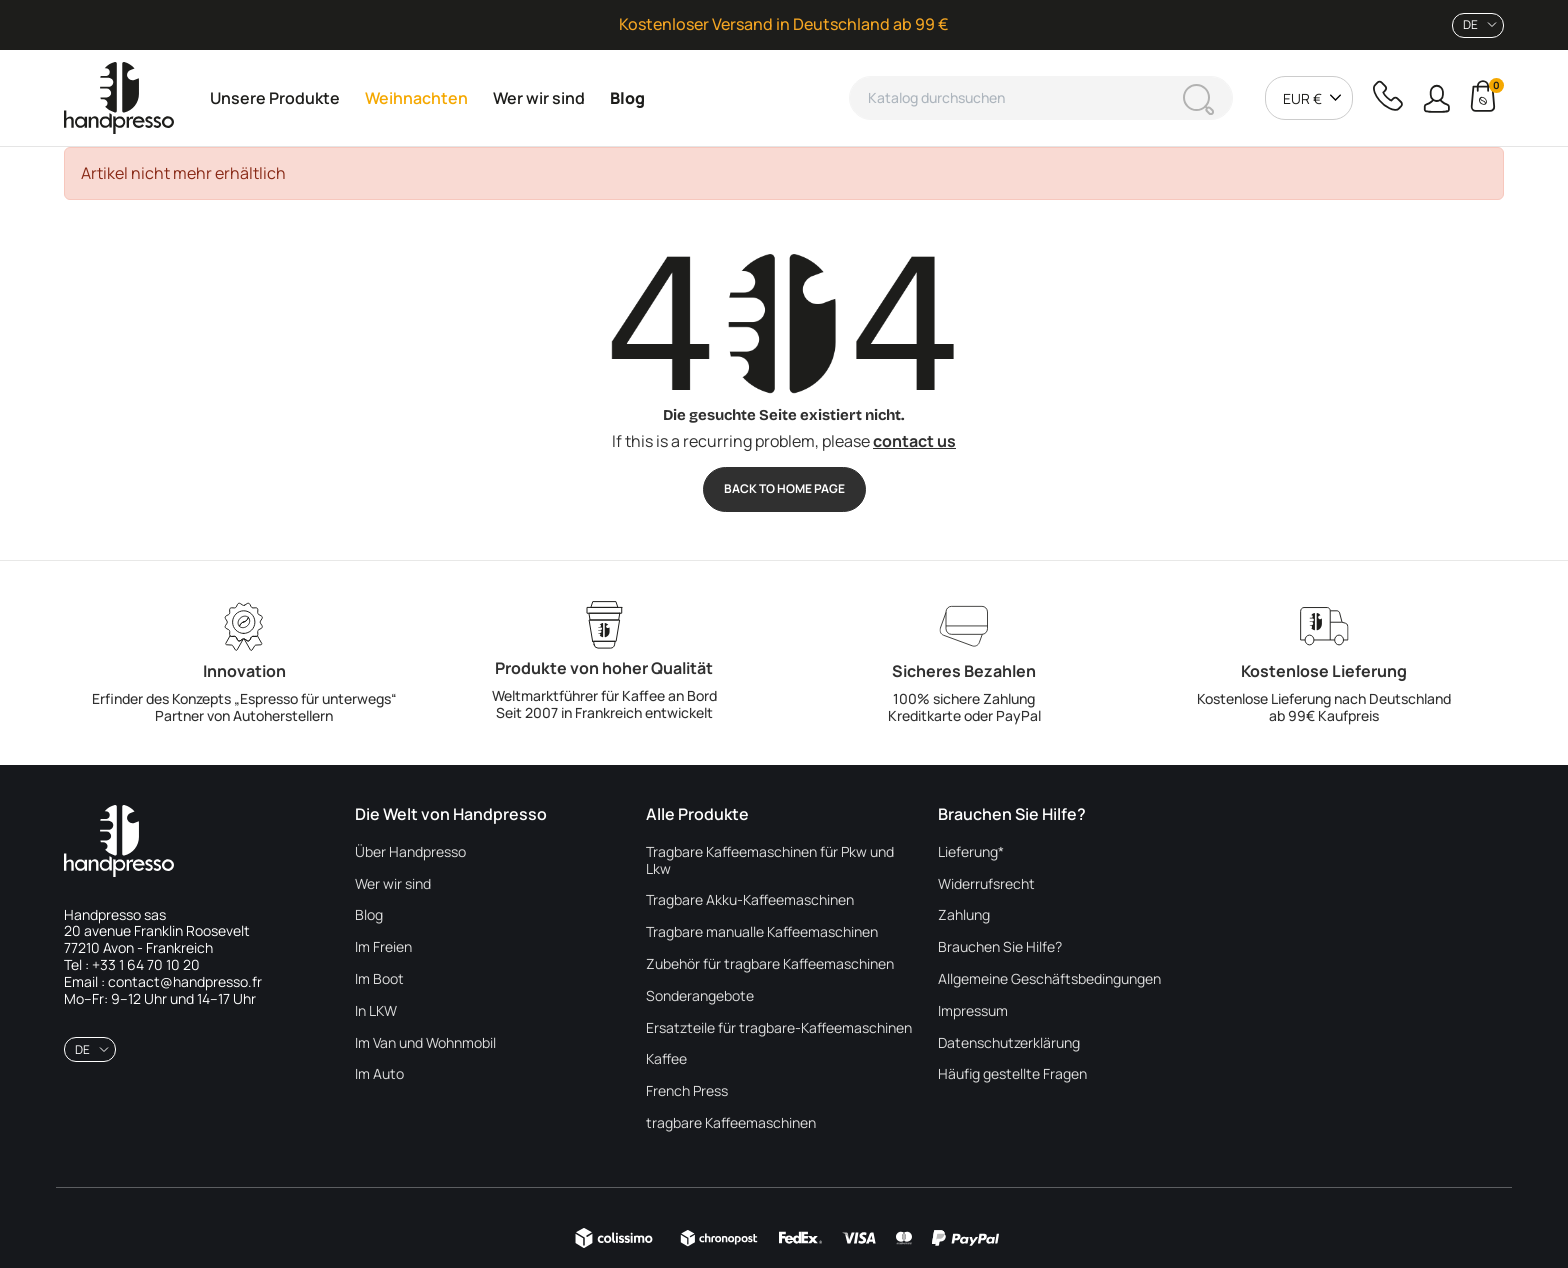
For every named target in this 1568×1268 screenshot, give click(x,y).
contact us (914, 441)
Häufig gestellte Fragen (1012, 1074)
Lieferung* (971, 852)
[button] (1436, 98)
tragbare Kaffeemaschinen (731, 1123)
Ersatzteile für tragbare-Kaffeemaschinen (779, 1028)
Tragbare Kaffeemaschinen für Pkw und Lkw (770, 861)
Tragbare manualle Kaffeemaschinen (762, 932)
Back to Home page (784, 488)
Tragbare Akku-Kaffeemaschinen (750, 900)
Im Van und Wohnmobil (425, 1043)
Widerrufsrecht (986, 884)
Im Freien (383, 947)
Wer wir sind (393, 884)
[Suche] (1041, 98)
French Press (687, 1091)
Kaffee (666, 1059)
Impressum (973, 1011)
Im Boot (379, 979)
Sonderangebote (700, 996)
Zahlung (964, 915)
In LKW (376, 1011)
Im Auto (379, 1074)
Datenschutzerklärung (1009, 1043)
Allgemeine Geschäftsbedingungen (1049, 979)
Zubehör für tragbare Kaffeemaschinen (770, 964)
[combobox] (1478, 25)
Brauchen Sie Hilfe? (1000, 947)
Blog (369, 915)
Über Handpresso (410, 852)
